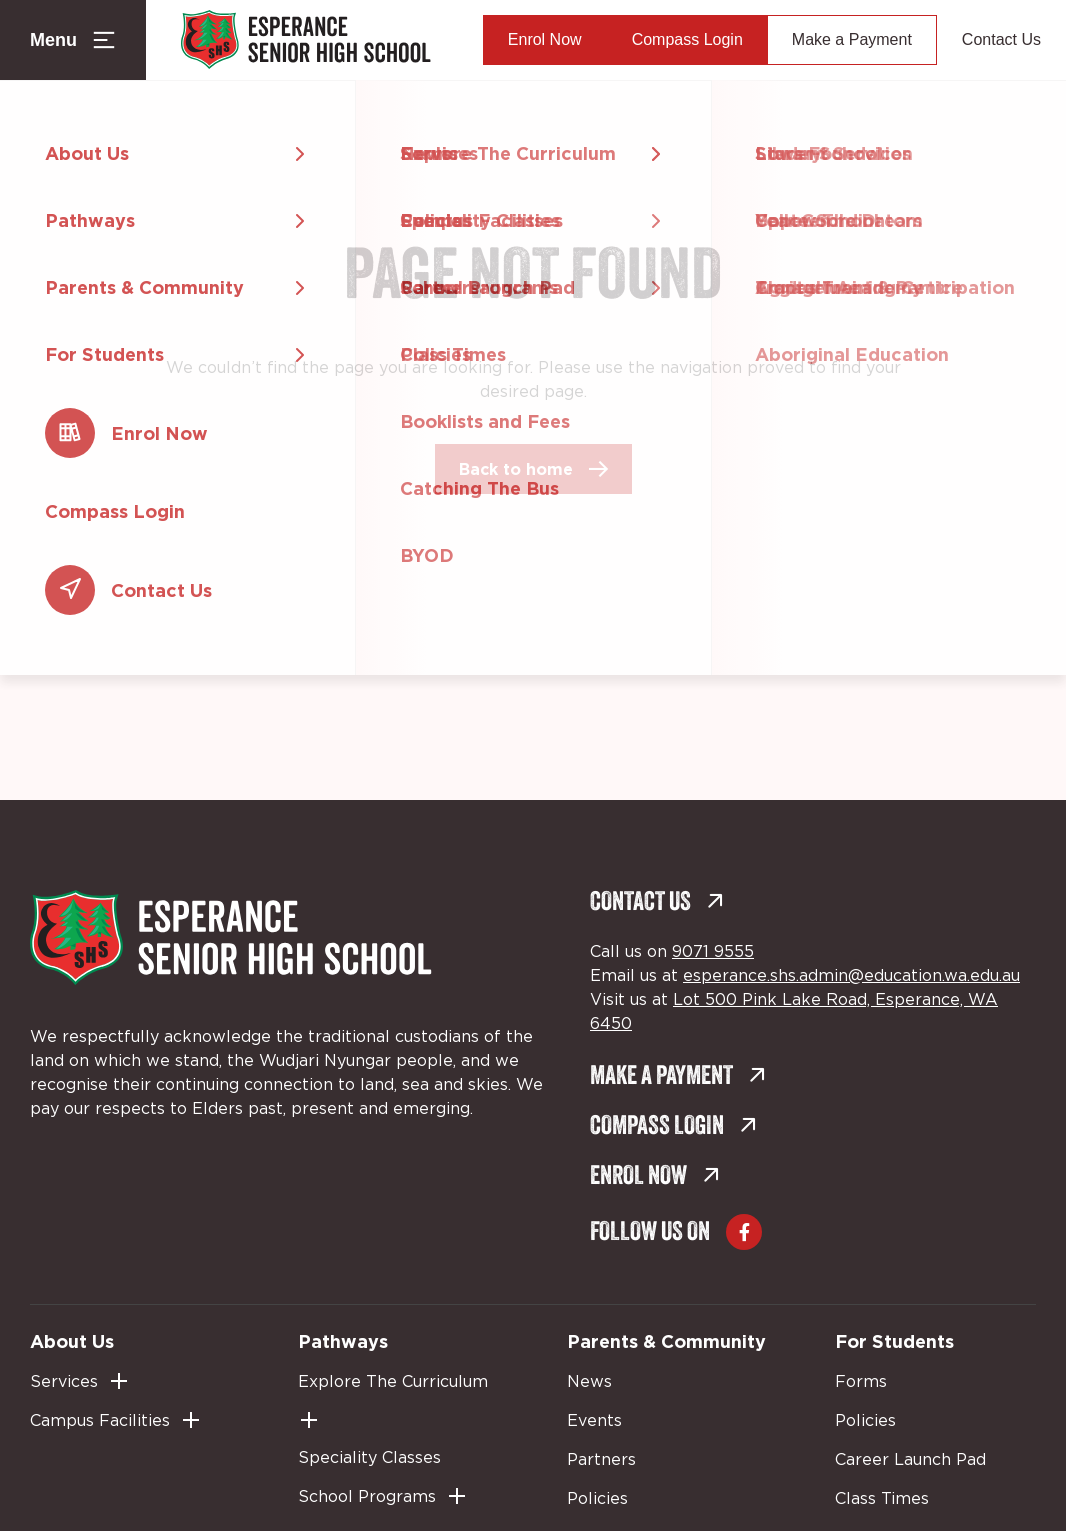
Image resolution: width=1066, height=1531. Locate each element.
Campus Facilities (100, 1421)
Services (64, 1382)
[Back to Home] (306, 40)
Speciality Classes (369, 1458)
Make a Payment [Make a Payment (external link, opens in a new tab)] (852, 39)
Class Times (882, 1499)
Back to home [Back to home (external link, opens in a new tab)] (516, 469)
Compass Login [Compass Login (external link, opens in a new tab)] (687, 39)
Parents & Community (666, 1341)
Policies (597, 1499)
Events (594, 1421)
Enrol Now (545, 39)
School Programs (367, 1497)
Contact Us (1001, 39)
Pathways (343, 1341)
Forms (861, 1382)
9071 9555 (713, 952)
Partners (601, 1460)
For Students (894, 1341)
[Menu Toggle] (73, 40)
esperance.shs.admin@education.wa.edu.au (851, 976)
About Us (72, 1341)
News (589, 1382)
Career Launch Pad (910, 1460)
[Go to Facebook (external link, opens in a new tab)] (744, 1232)
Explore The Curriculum (393, 1382)
